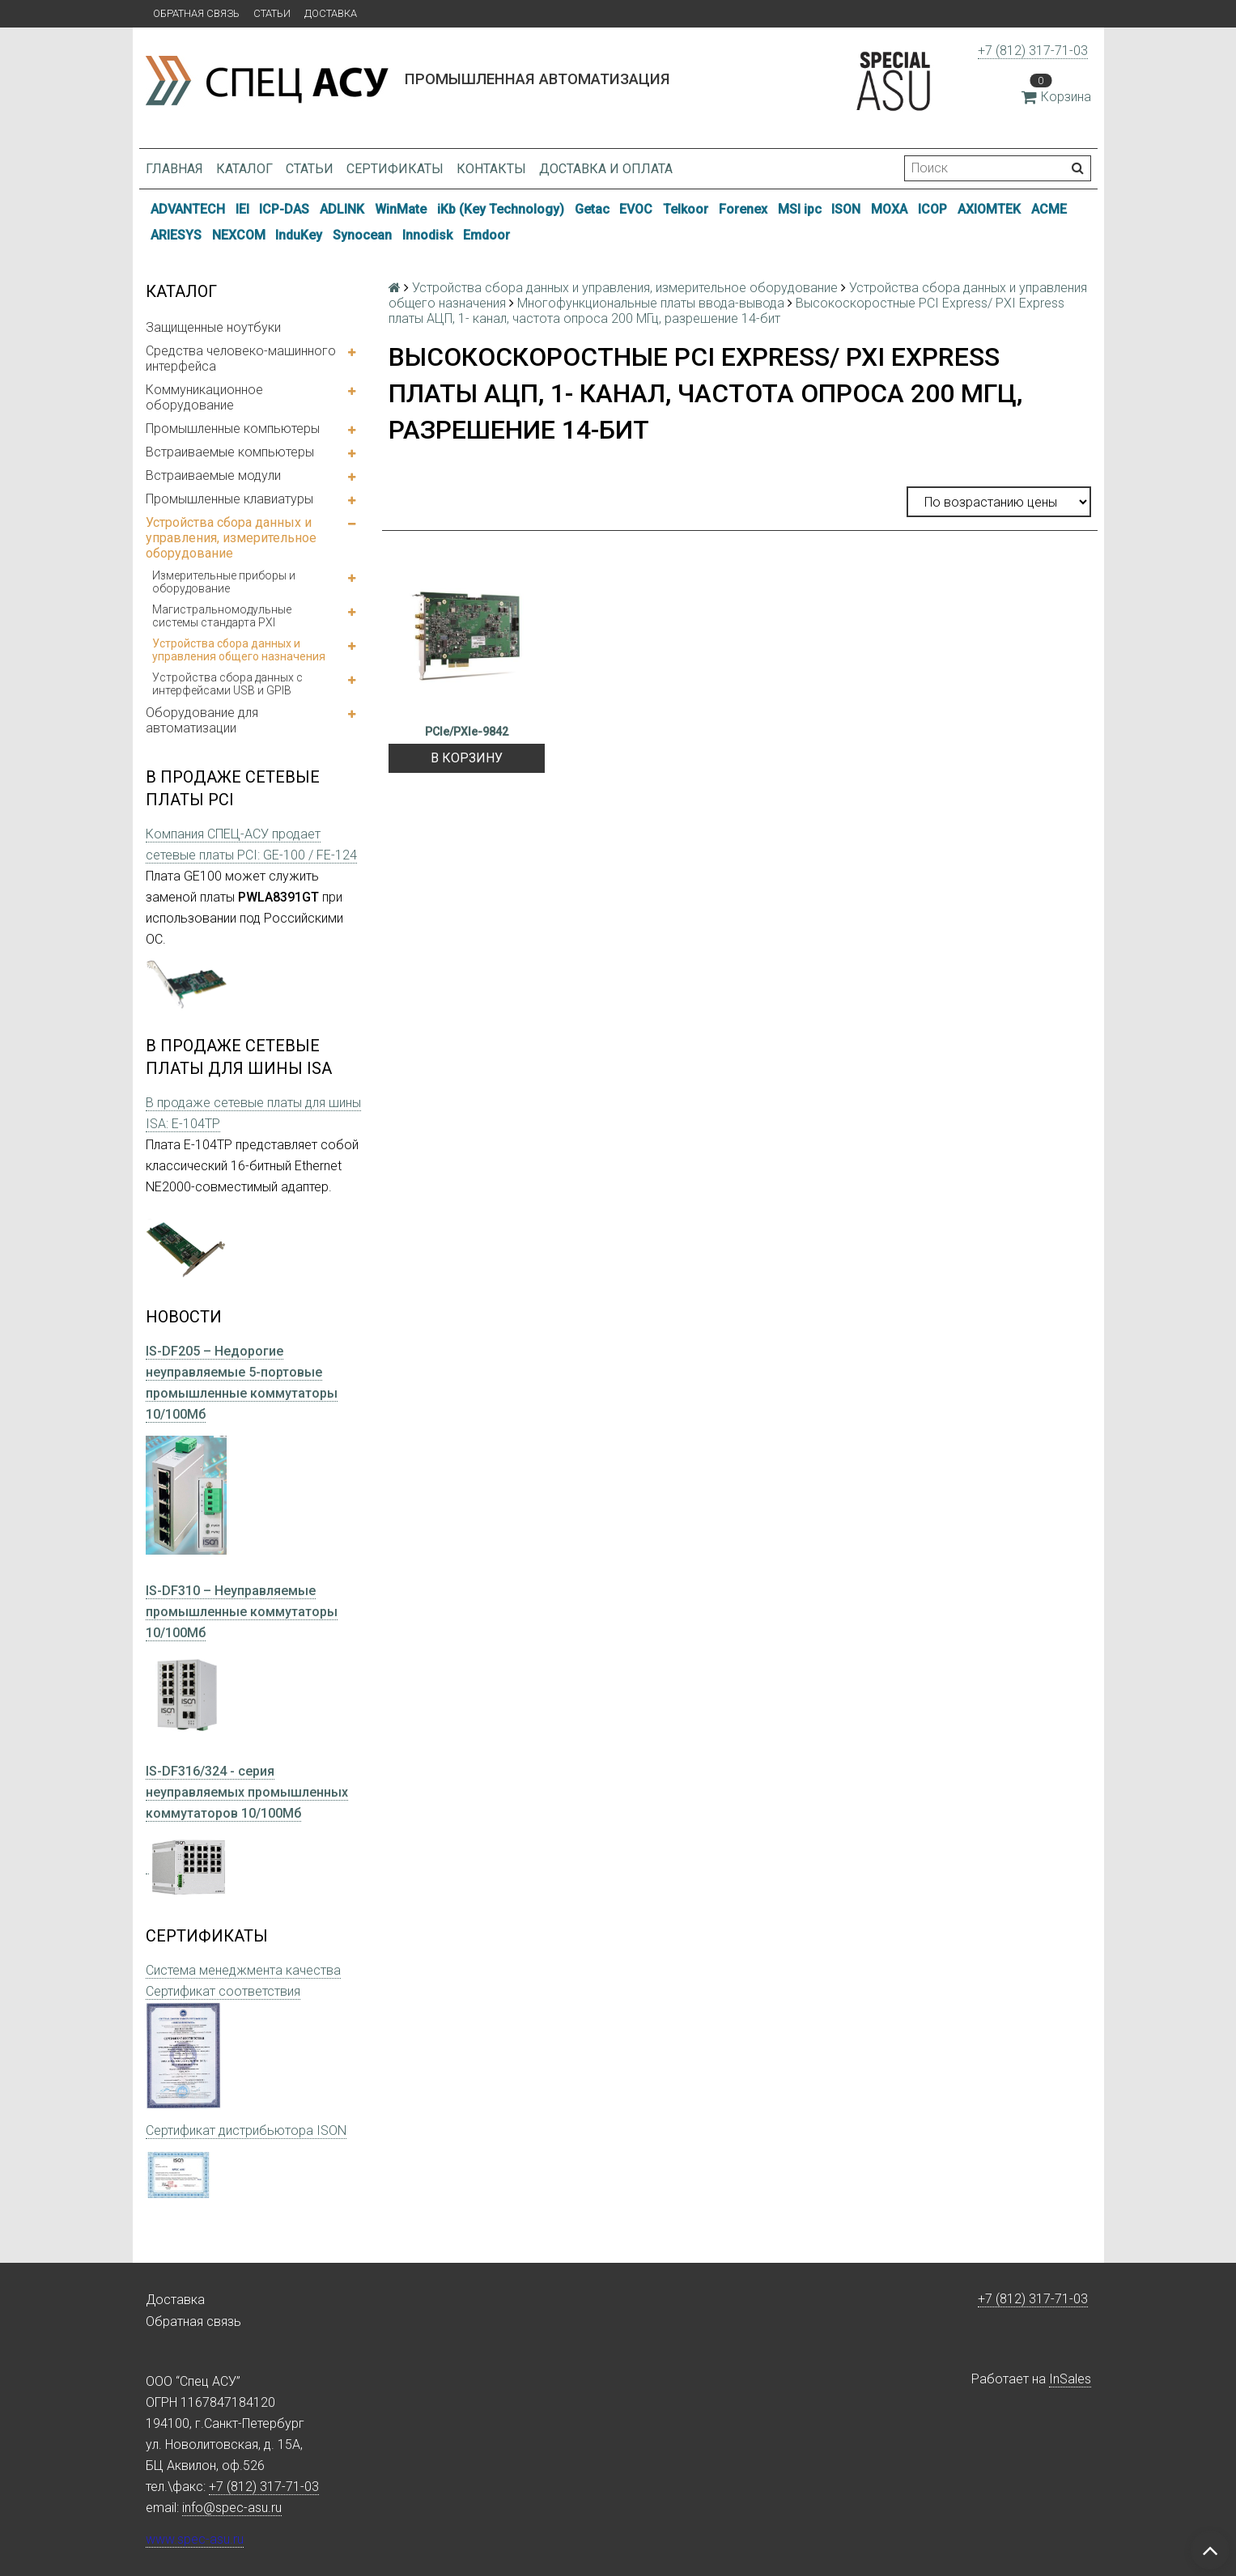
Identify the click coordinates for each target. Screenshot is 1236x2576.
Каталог (244, 168)
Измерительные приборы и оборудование (223, 582)
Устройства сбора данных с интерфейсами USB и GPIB (227, 684)
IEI (242, 209)
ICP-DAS (284, 209)
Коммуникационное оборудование (204, 397)
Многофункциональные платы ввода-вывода (650, 303)
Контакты (491, 168)
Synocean (362, 235)
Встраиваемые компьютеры (230, 452)
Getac (592, 209)
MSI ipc (800, 209)
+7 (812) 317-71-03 (1033, 50)
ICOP (932, 209)
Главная (174, 168)
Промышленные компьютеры (233, 428)
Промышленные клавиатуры (229, 499)
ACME (1049, 209)
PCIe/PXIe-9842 (466, 731)
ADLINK (342, 209)
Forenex (743, 209)
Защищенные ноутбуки (213, 327)
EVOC (635, 209)
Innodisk (427, 235)
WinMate (401, 209)
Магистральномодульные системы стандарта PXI (221, 616)
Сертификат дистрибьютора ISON (246, 2130)
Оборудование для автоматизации (202, 720)
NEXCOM (238, 235)
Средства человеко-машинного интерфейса (241, 358)
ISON (845, 209)
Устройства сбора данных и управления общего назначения (238, 650)
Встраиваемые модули (213, 475)
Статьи (272, 13)
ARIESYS (176, 235)
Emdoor (486, 235)
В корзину (467, 758)
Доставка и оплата (606, 168)
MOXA (889, 209)
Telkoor (685, 209)
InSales (1070, 2379)
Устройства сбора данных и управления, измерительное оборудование (231, 538)
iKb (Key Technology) (500, 209)
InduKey (298, 235)
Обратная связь (196, 13)
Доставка (330, 13)
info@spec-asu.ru (232, 2507)
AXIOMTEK (989, 209)
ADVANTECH (188, 209)
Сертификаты (395, 168)
